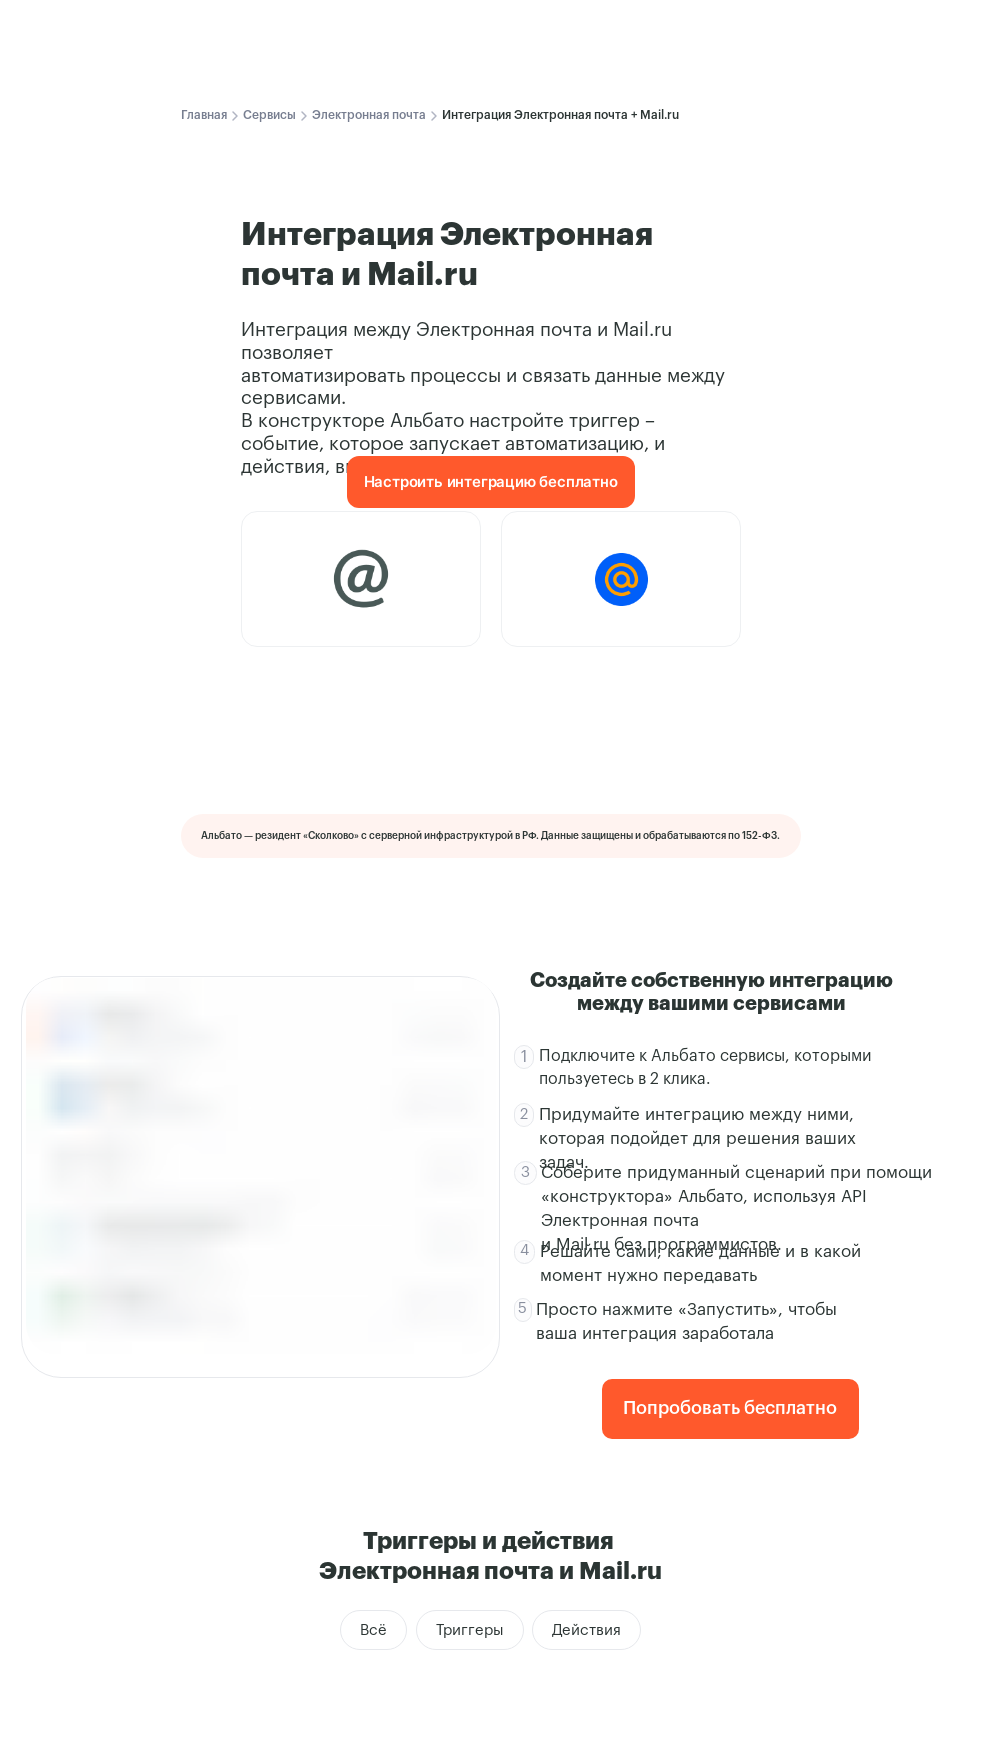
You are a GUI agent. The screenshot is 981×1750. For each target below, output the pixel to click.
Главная (204, 115)
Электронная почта (369, 115)
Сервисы (269, 115)
